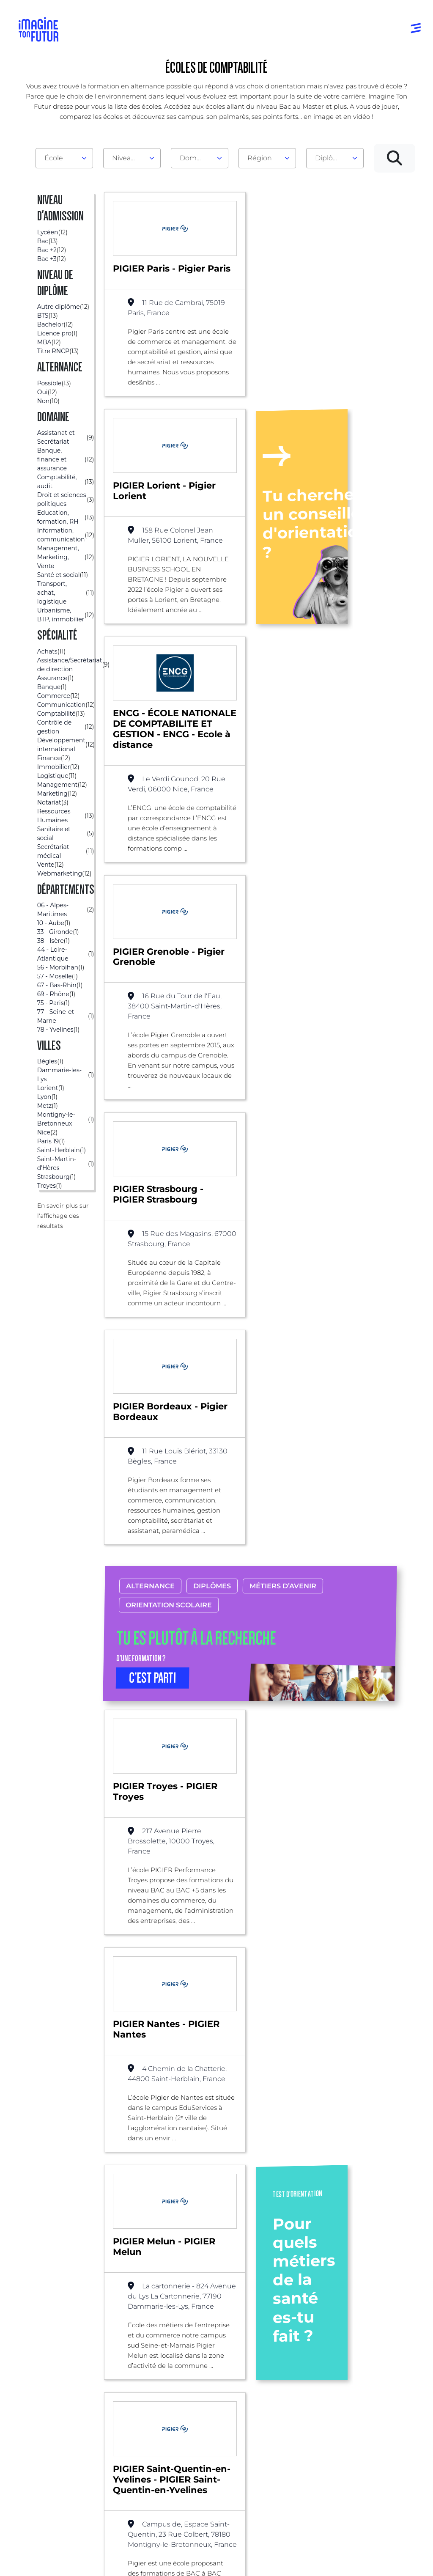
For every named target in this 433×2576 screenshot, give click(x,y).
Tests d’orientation (294, 2389)
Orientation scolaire (169, 1191)
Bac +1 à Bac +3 (213, 2420)
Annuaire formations (39, 2389)
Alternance (150, 1172)
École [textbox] (53, 158)
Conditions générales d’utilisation (118, 2561)
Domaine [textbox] (195, 158)
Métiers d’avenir (282, 1172)
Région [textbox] (259, 158)
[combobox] (64, 158)
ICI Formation (161, 2531)
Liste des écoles (48, 2270)
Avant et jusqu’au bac (217, 2382)
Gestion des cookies (349, 2561)
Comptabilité (192, 2270)
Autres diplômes (215, 2478)
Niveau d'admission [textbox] (128, 158)
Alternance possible (122, 2270)
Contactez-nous (382, 2420)
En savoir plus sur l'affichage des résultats (63, 1216)
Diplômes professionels (210, 2457)
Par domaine (126, 2378)
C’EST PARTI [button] (152, 1264)
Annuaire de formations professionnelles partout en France (99, 2546)
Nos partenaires (382, 2403)
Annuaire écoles (47, 2410)
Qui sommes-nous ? (378, 2382)
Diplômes (212, 1172)
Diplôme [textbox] (329, 158)
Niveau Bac (207, 2403)
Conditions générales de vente (278, 2561)
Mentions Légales (47, 2561)
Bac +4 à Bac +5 (214, 2437)
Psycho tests (293, 2410)
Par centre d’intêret (122, 2399)
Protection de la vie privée (200, 2561)
